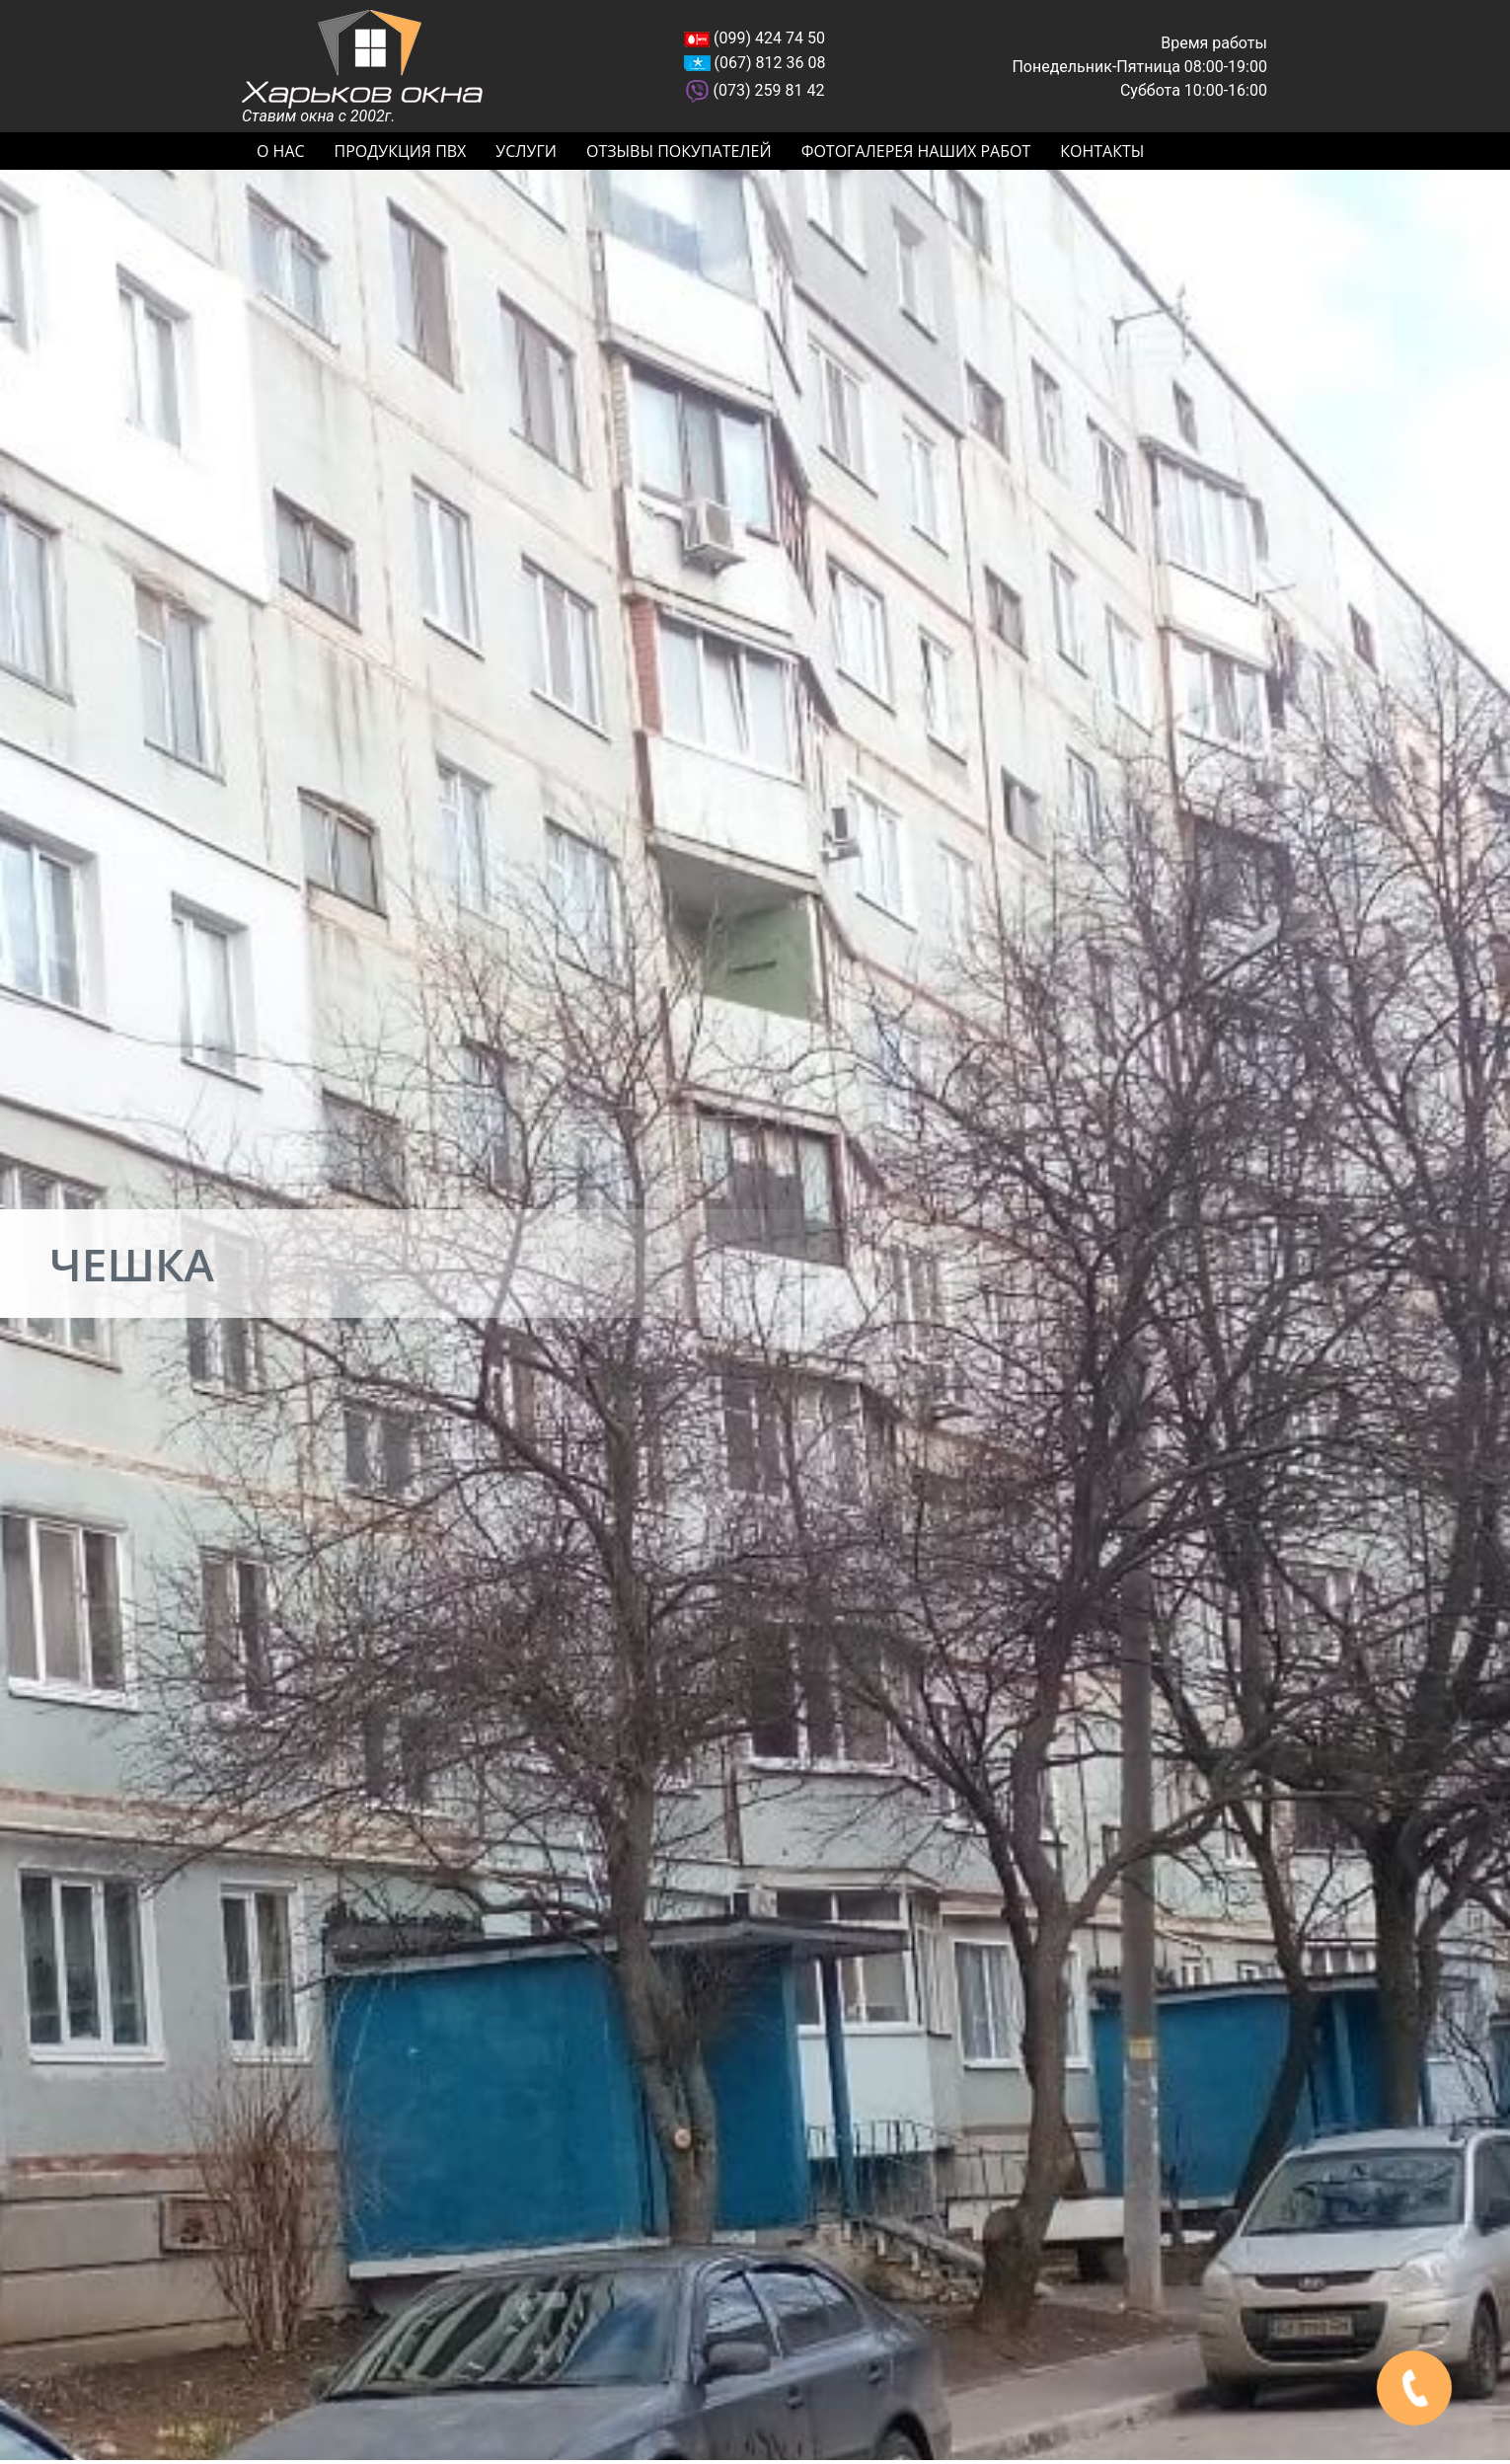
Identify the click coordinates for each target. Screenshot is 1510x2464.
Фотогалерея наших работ (916, 151)
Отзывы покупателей (679, 151)
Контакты (1102, 151)
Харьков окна (362, 59)
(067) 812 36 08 (770, 62)
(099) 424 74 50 (769, 38)
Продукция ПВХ (401, 151)
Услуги (526, 151)
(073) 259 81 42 (769, 90)
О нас (281, 151)
